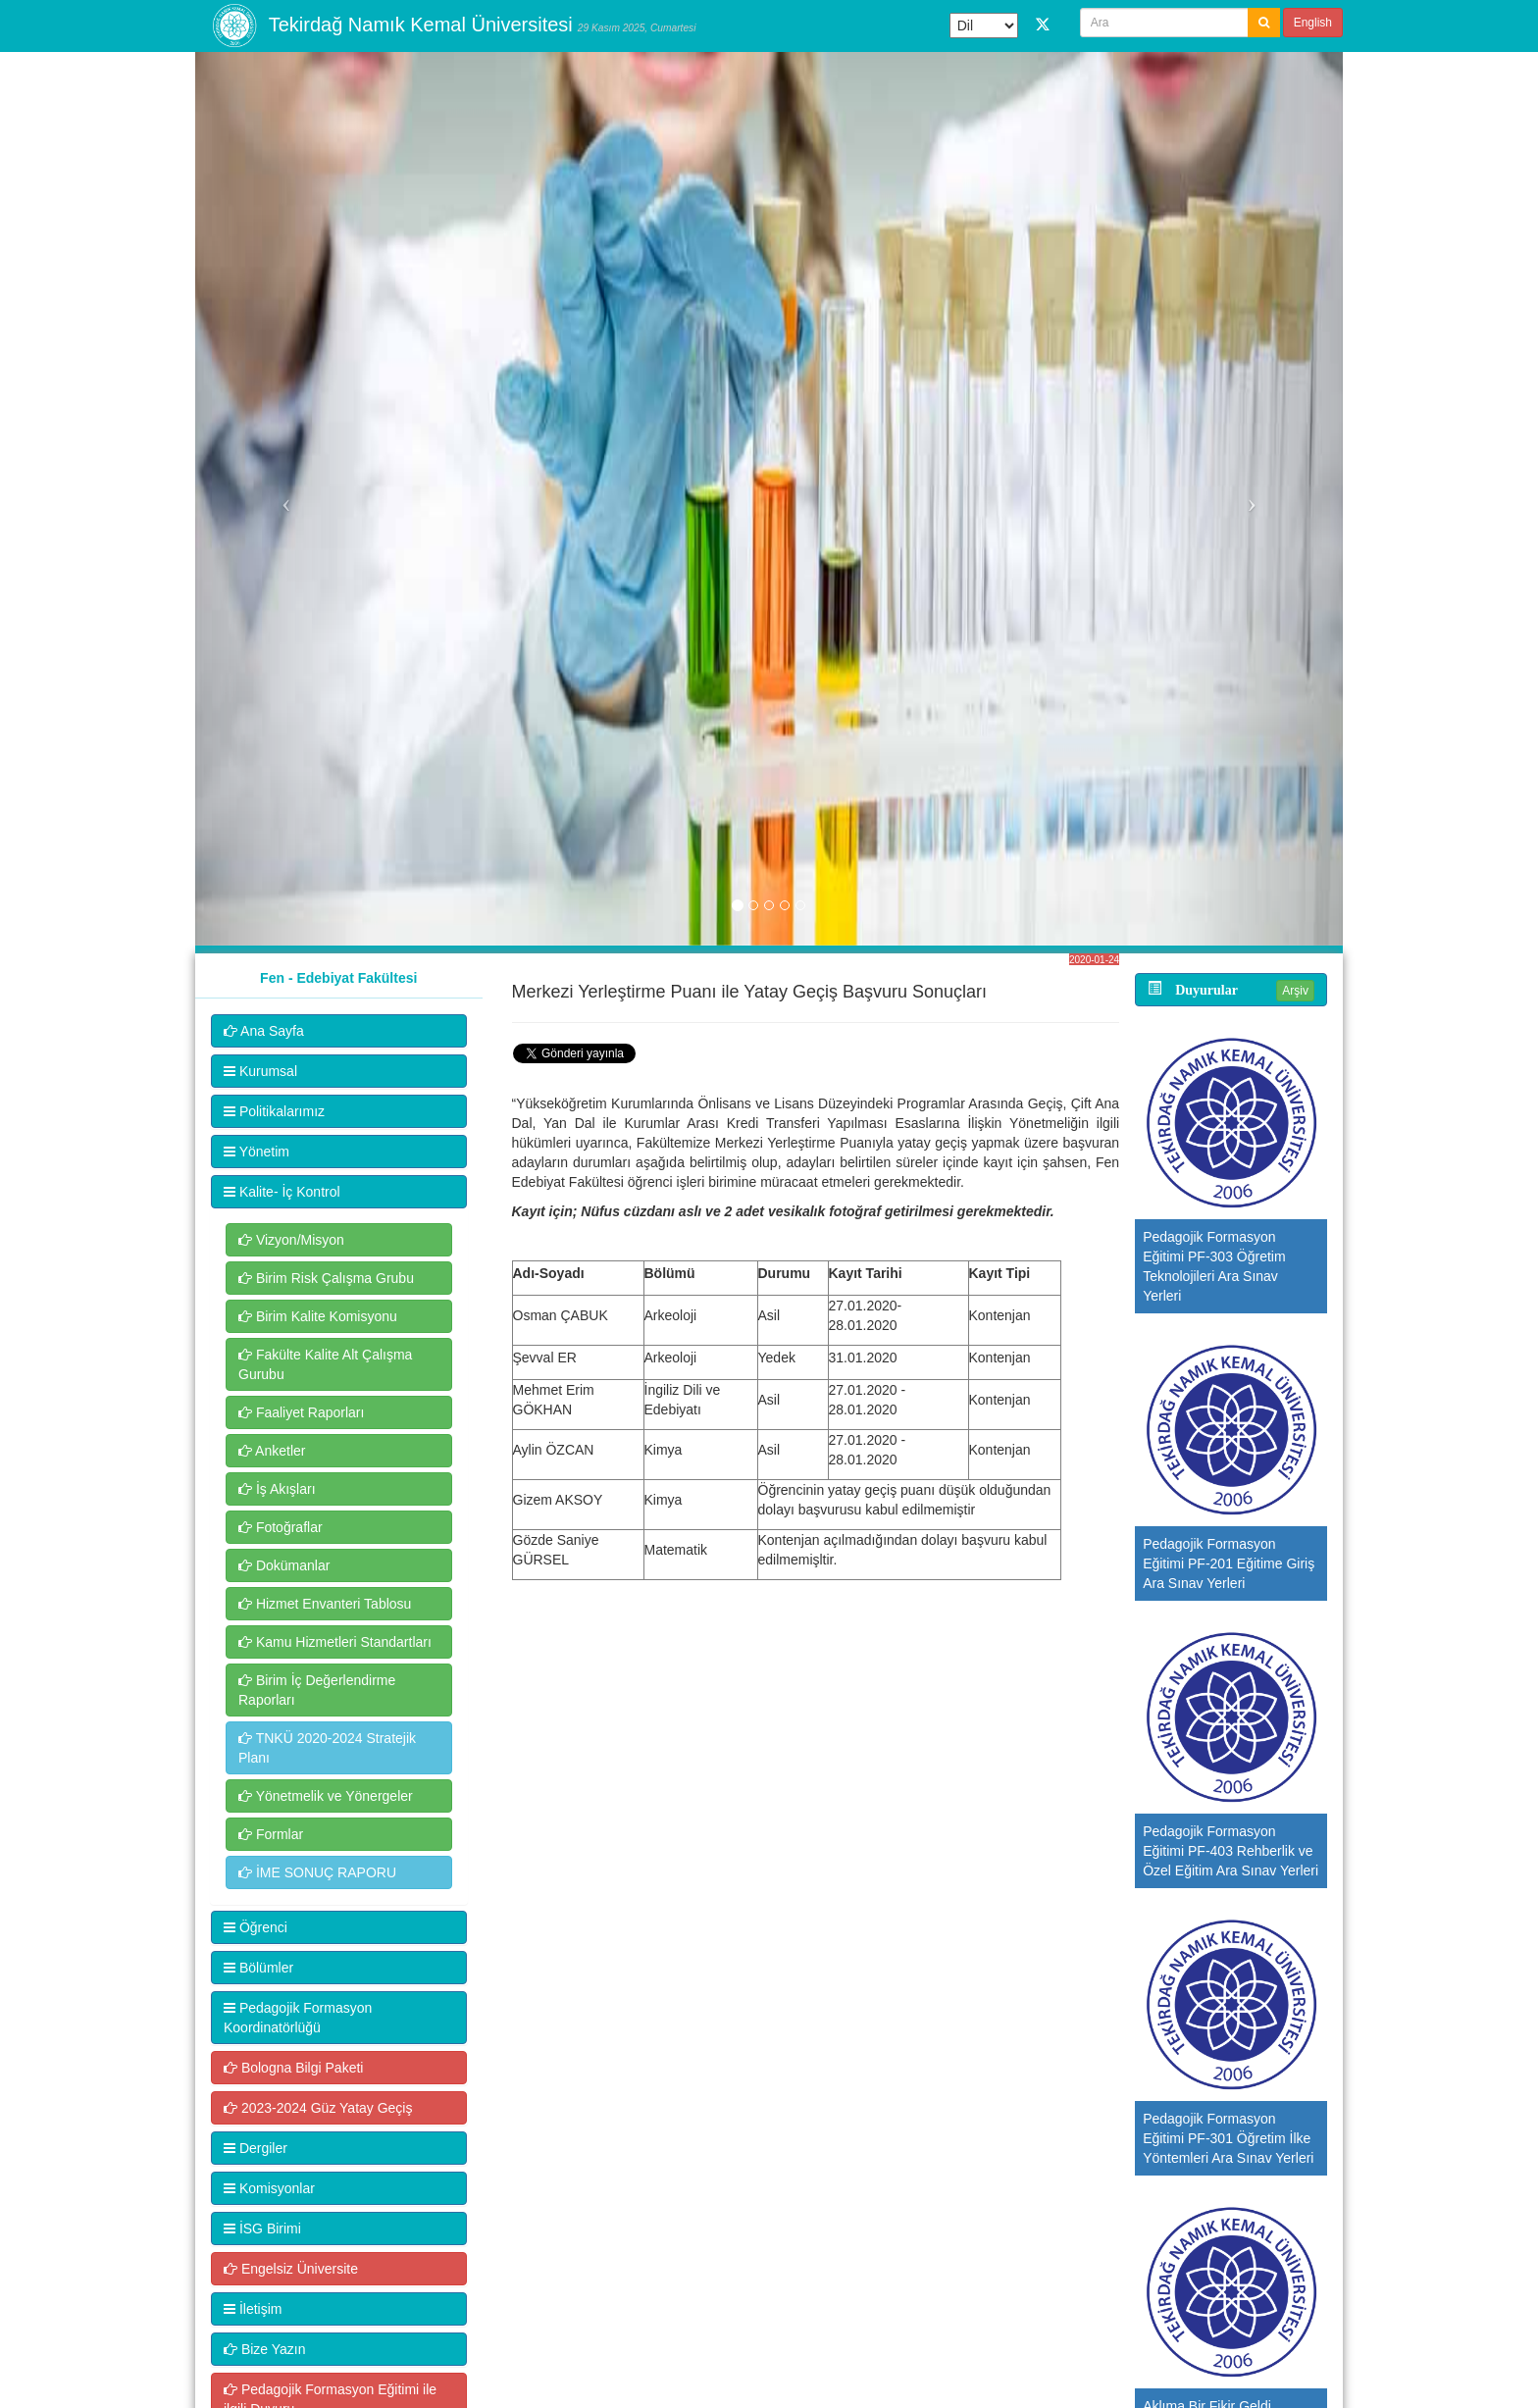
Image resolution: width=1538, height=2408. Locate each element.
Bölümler (258, 1967)
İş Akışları (277, 1489)
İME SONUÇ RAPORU (317, 1872)
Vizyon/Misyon (291, 1240)
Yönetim (256, 1151)
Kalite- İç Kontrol (282, 1192)
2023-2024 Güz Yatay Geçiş (318, 2108)
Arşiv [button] (1295, 991)
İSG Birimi (262, 2228)
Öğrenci (255, 1927)
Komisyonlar (269, 2188)
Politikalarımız (274, 1111)
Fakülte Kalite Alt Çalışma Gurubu (325, 1364)
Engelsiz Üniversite (291, 2269)
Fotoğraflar (280, 1527)
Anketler (271, 1451)
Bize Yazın (265, 2349)
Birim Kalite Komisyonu (317, 1316)
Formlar (270, 1834)
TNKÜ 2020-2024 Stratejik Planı (327, 1748)
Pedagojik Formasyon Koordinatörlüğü (298, 2017)
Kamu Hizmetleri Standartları (335, 1642)
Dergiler (255, 2148)
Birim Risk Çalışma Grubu (326, 1278)
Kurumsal (260, 1071)
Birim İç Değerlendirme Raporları (316, 1690)
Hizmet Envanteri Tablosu (324, 1604)
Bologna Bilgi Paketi (293, 2067)
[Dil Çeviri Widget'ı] (983, 25)
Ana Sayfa (264, 1031)
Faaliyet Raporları (301, 1412)
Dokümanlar (284, 1565)
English (1313, 22)
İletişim (253, 2309)
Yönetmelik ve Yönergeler (325, 1796)
